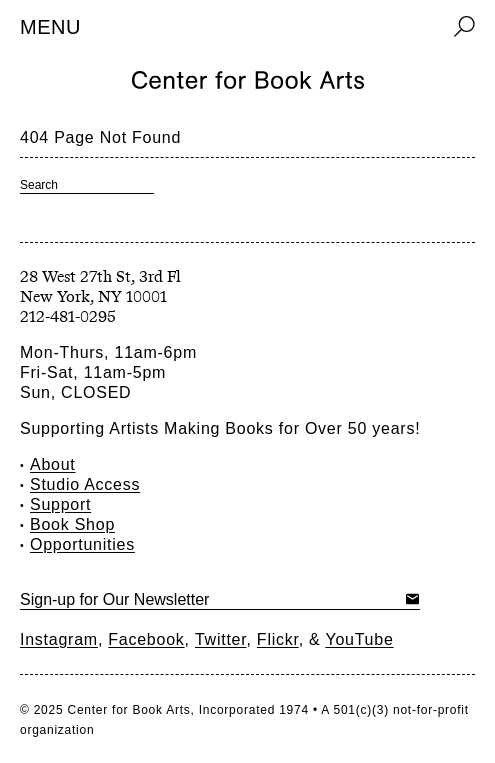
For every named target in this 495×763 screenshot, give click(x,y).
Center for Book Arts (128, 710)
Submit (412, 599)
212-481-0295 (68, 316)
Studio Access (85, 484)
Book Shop (72, 524)
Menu (50, 27)
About (53, 464)
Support (60, 504)
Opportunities (82, 544)
